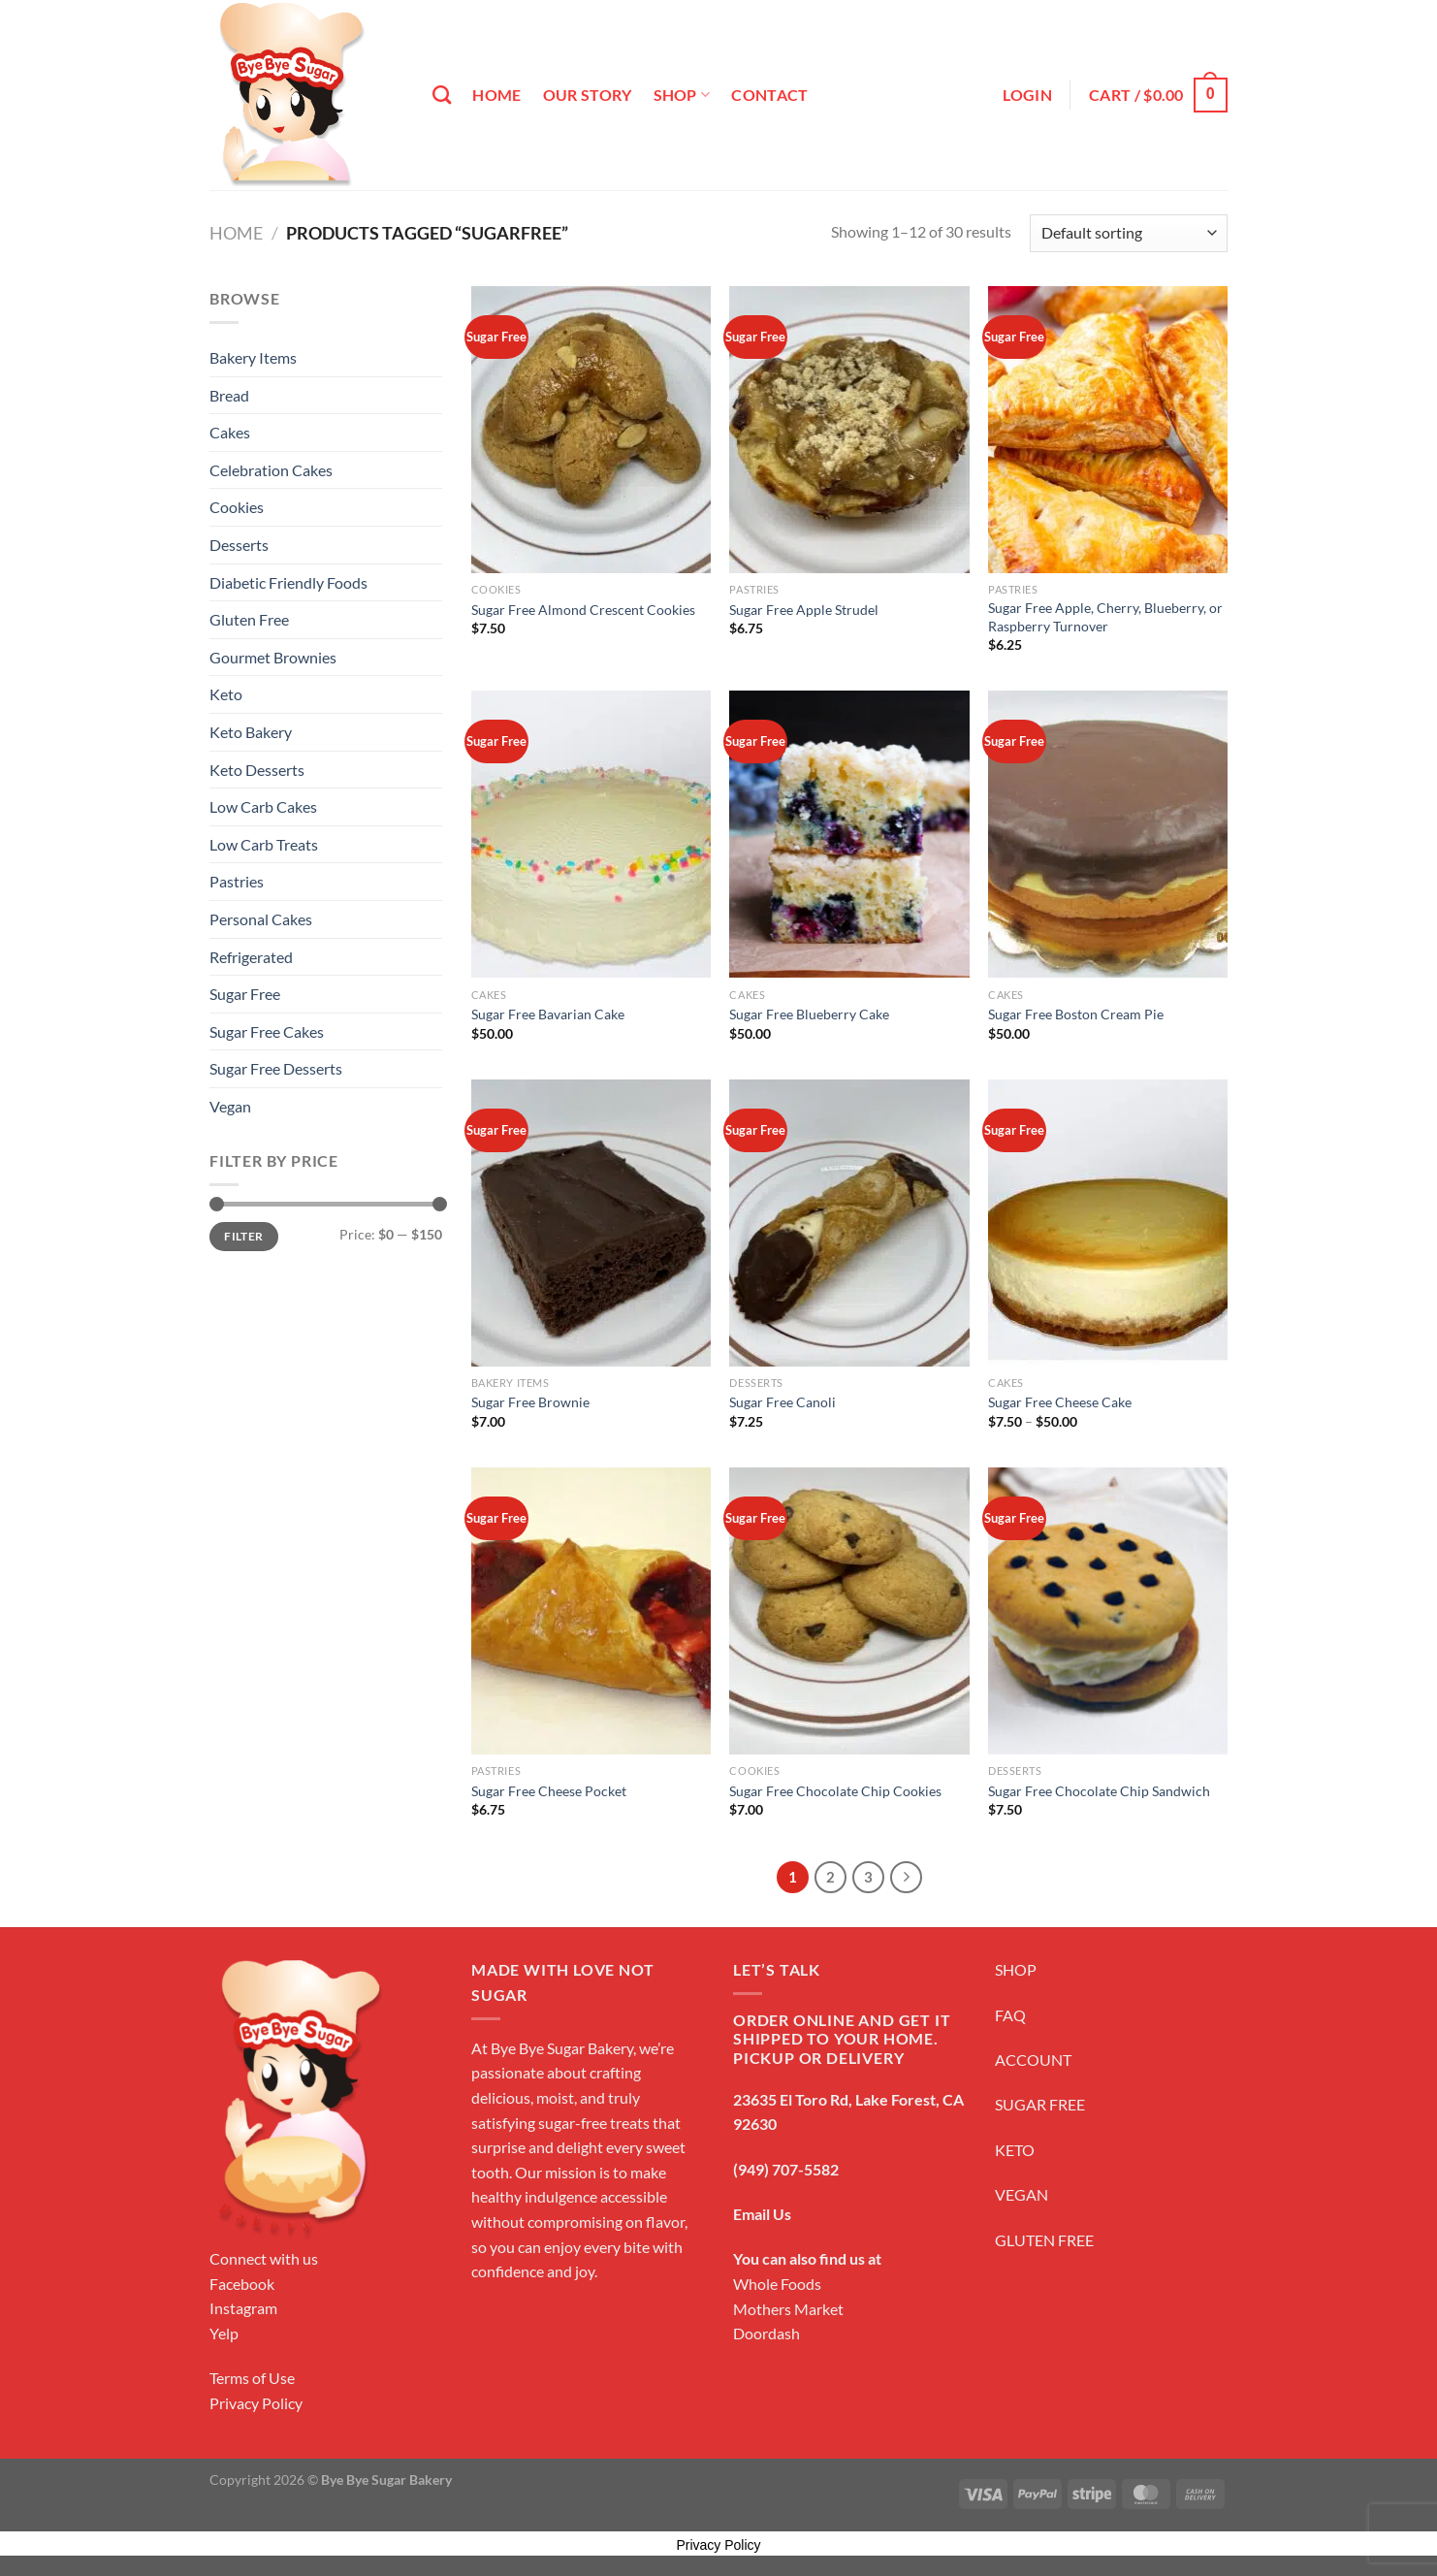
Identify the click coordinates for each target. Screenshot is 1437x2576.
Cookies (236, 507)
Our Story (587, 94)
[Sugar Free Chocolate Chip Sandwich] (1108, 1611)
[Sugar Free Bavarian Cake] (591, 834)
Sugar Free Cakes (266, 1031)
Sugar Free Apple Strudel (803, 609)
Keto (225, 694)
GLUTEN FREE (1044, 2240)
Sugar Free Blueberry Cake (809, 1014)
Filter (243, 1236)
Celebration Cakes (271, 470)
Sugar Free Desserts (275, 1068)
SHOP (1016, 1969)
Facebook (241, 2283)
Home (496, 94)
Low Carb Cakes (263, 806)
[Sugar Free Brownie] (591, 1223)
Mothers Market (788, 2309)
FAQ (1010, 2015)
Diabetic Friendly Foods (288, 582)
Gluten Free (249, 619)
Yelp (224, 2333)
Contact (769, 94)
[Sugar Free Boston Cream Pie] (1108, 834)
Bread (229, 395)
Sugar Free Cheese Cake (1060, 1402)
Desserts (239, 544)
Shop (682, 95)
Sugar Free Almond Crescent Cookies (583, 609)
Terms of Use (252, 2377)
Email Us (762, 2214)
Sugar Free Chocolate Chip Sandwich (1099, 1791)
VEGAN (1021, 2194)
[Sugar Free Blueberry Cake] (849, 834)
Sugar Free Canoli (782, 1402)
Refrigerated (251, 957)
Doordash (766, 2333)
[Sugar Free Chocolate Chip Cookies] (849, 1611)
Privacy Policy (256, 2403)
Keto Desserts (256, 769)
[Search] (441, 94)
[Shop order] (1129, 233)
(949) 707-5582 (786, 2169)
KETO (1015, 2150)
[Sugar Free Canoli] (849, 1223)
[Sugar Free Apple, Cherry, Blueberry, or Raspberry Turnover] (1108, 429)
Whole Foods (777, 2283)
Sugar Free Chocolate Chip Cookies (835, 1791)
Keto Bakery (250, 732)
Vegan (230, 1106)
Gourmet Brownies (272, 657)
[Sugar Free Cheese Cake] (1108, 1223)
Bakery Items (253, 357)
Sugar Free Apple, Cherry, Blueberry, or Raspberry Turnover (1105, 616)
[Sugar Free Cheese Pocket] (591, 1611)
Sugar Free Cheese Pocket (548, 1791)
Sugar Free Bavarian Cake (547, 1014)
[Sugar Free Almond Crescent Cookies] (591, 429)
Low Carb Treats (263, 844)
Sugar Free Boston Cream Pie (1076, 1014)
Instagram (243, 2308)
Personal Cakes (260, 919)
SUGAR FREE (1040, 2104)
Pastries (236, 881)
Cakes (229, 432)
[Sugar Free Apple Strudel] (849, 429)
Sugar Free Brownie (530, 1402)
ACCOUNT (1033, 2059)
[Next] (906, 1877)
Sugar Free (244, 993)
